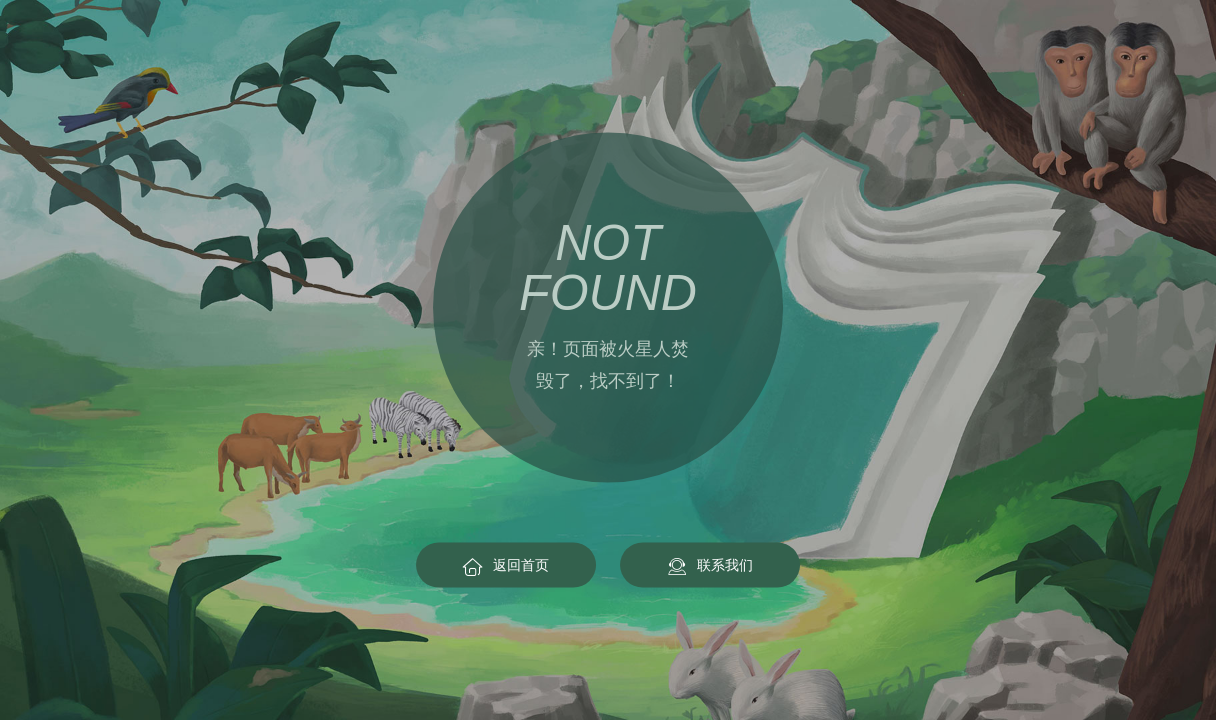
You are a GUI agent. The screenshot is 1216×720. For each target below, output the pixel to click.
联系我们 (710, 565)
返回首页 (506, 565)
